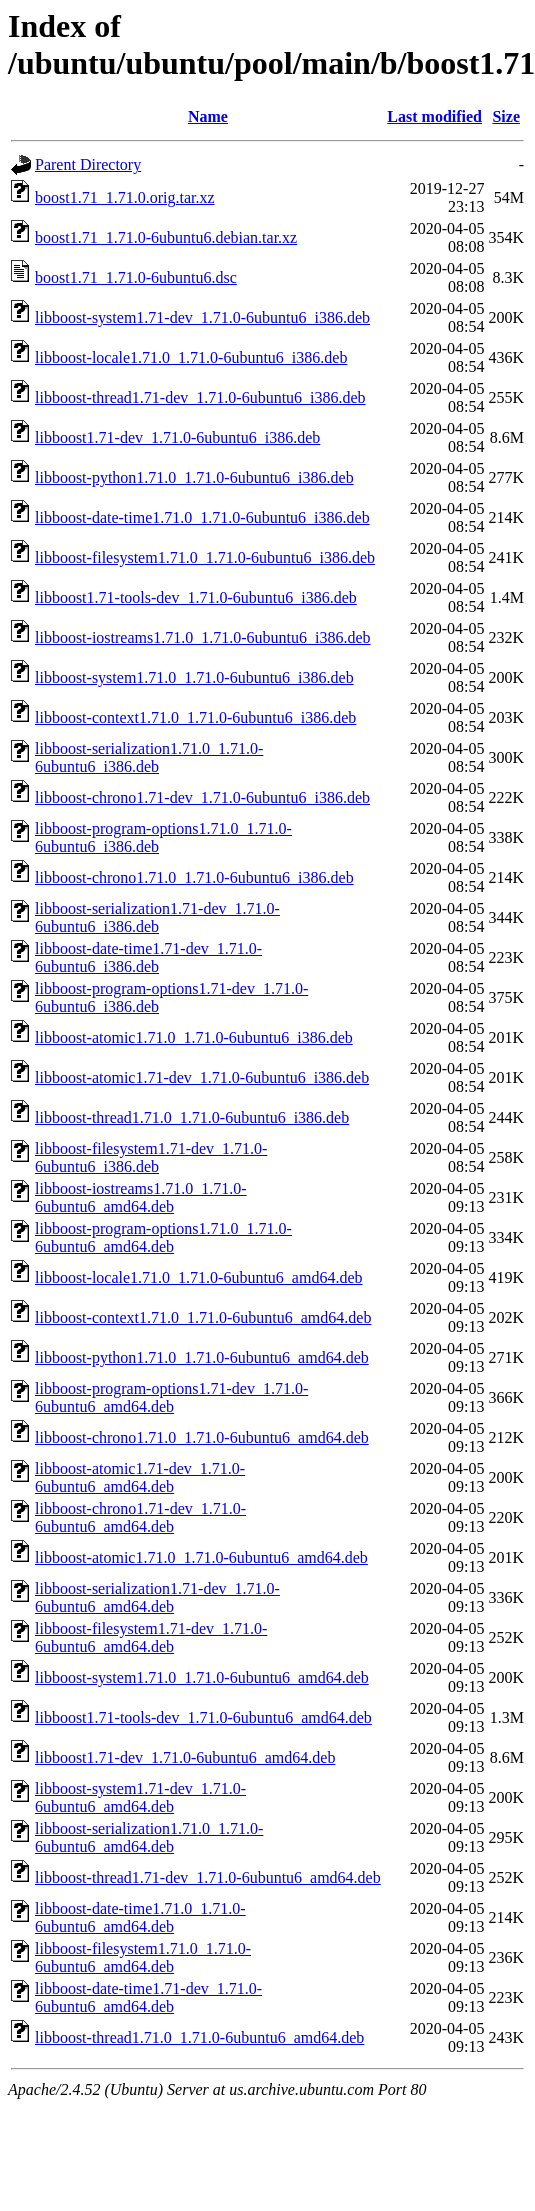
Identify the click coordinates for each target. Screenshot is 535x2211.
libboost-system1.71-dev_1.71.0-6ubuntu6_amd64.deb (140, 1797)
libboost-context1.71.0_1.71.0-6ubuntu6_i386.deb (195, 717)
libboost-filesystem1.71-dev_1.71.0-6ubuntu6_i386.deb (151, 1157)
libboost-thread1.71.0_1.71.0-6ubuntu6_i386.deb (192, 1117)
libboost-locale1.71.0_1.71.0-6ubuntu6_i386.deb (191, 357)
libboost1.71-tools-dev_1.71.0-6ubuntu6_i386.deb (196, 597)
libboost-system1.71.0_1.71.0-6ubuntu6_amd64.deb (202, 1677)
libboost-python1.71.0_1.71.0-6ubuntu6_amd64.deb (202, 1357)
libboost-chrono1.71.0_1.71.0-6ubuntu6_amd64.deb (202, 1437)
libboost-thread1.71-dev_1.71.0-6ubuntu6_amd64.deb (208, 1877)
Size (506, 116)
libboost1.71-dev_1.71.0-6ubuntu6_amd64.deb (185, 1757)
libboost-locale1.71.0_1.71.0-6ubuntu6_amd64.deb (199, 1277)
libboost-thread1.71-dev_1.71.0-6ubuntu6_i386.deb (200, 397)
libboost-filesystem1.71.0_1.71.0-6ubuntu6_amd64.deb (143, 1957)
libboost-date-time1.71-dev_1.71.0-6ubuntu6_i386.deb (148, 957)
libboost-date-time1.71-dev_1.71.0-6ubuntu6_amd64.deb (148, 1997)
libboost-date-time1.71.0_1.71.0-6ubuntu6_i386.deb (202, 517)
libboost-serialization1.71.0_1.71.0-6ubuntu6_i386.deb (149, 757)
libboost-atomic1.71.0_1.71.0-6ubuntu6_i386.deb (194, 1037)
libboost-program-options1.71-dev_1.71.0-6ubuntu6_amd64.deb (171, 1397)
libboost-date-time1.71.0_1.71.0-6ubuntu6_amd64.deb (140, 1917)
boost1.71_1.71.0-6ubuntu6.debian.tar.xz (166, 237)
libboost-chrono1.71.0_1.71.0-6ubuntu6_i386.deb (194, 877)
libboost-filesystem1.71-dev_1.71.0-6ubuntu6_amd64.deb (151, 1637)
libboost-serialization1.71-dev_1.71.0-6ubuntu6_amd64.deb (157, 1597)
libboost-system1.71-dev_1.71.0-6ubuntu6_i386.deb (202, 317)
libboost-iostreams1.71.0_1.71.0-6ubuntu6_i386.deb (203, 637)
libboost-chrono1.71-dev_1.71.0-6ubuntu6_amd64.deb (140, 1517)
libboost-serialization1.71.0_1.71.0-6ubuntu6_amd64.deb (149, 1837)
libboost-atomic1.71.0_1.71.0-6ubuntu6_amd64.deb (201, 1557)
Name (208, 116)
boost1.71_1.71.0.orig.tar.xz (125, 197)
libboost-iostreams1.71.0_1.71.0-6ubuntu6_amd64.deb (141, 1197)
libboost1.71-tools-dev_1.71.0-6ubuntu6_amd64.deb (203, 1717)
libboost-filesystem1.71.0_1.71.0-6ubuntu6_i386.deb (205, 557)
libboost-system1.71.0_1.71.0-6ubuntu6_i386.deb (194, 677)
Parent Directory (88, 164)
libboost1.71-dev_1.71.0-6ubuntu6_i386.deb (177, 437)
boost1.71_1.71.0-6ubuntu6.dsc (136, 277)
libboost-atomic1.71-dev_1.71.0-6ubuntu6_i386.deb (202, 1077)
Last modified (434, 116)
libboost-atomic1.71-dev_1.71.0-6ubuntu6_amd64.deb (140, 1477)
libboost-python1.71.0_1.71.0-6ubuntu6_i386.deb (194, 477)
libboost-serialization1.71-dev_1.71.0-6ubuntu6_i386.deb (157, 917)
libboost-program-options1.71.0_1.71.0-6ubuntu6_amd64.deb (163, 1237)
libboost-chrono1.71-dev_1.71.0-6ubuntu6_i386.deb (202, 797)
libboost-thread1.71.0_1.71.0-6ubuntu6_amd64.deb (199, 2037)
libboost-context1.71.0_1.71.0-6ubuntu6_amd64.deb (203, 1317)
